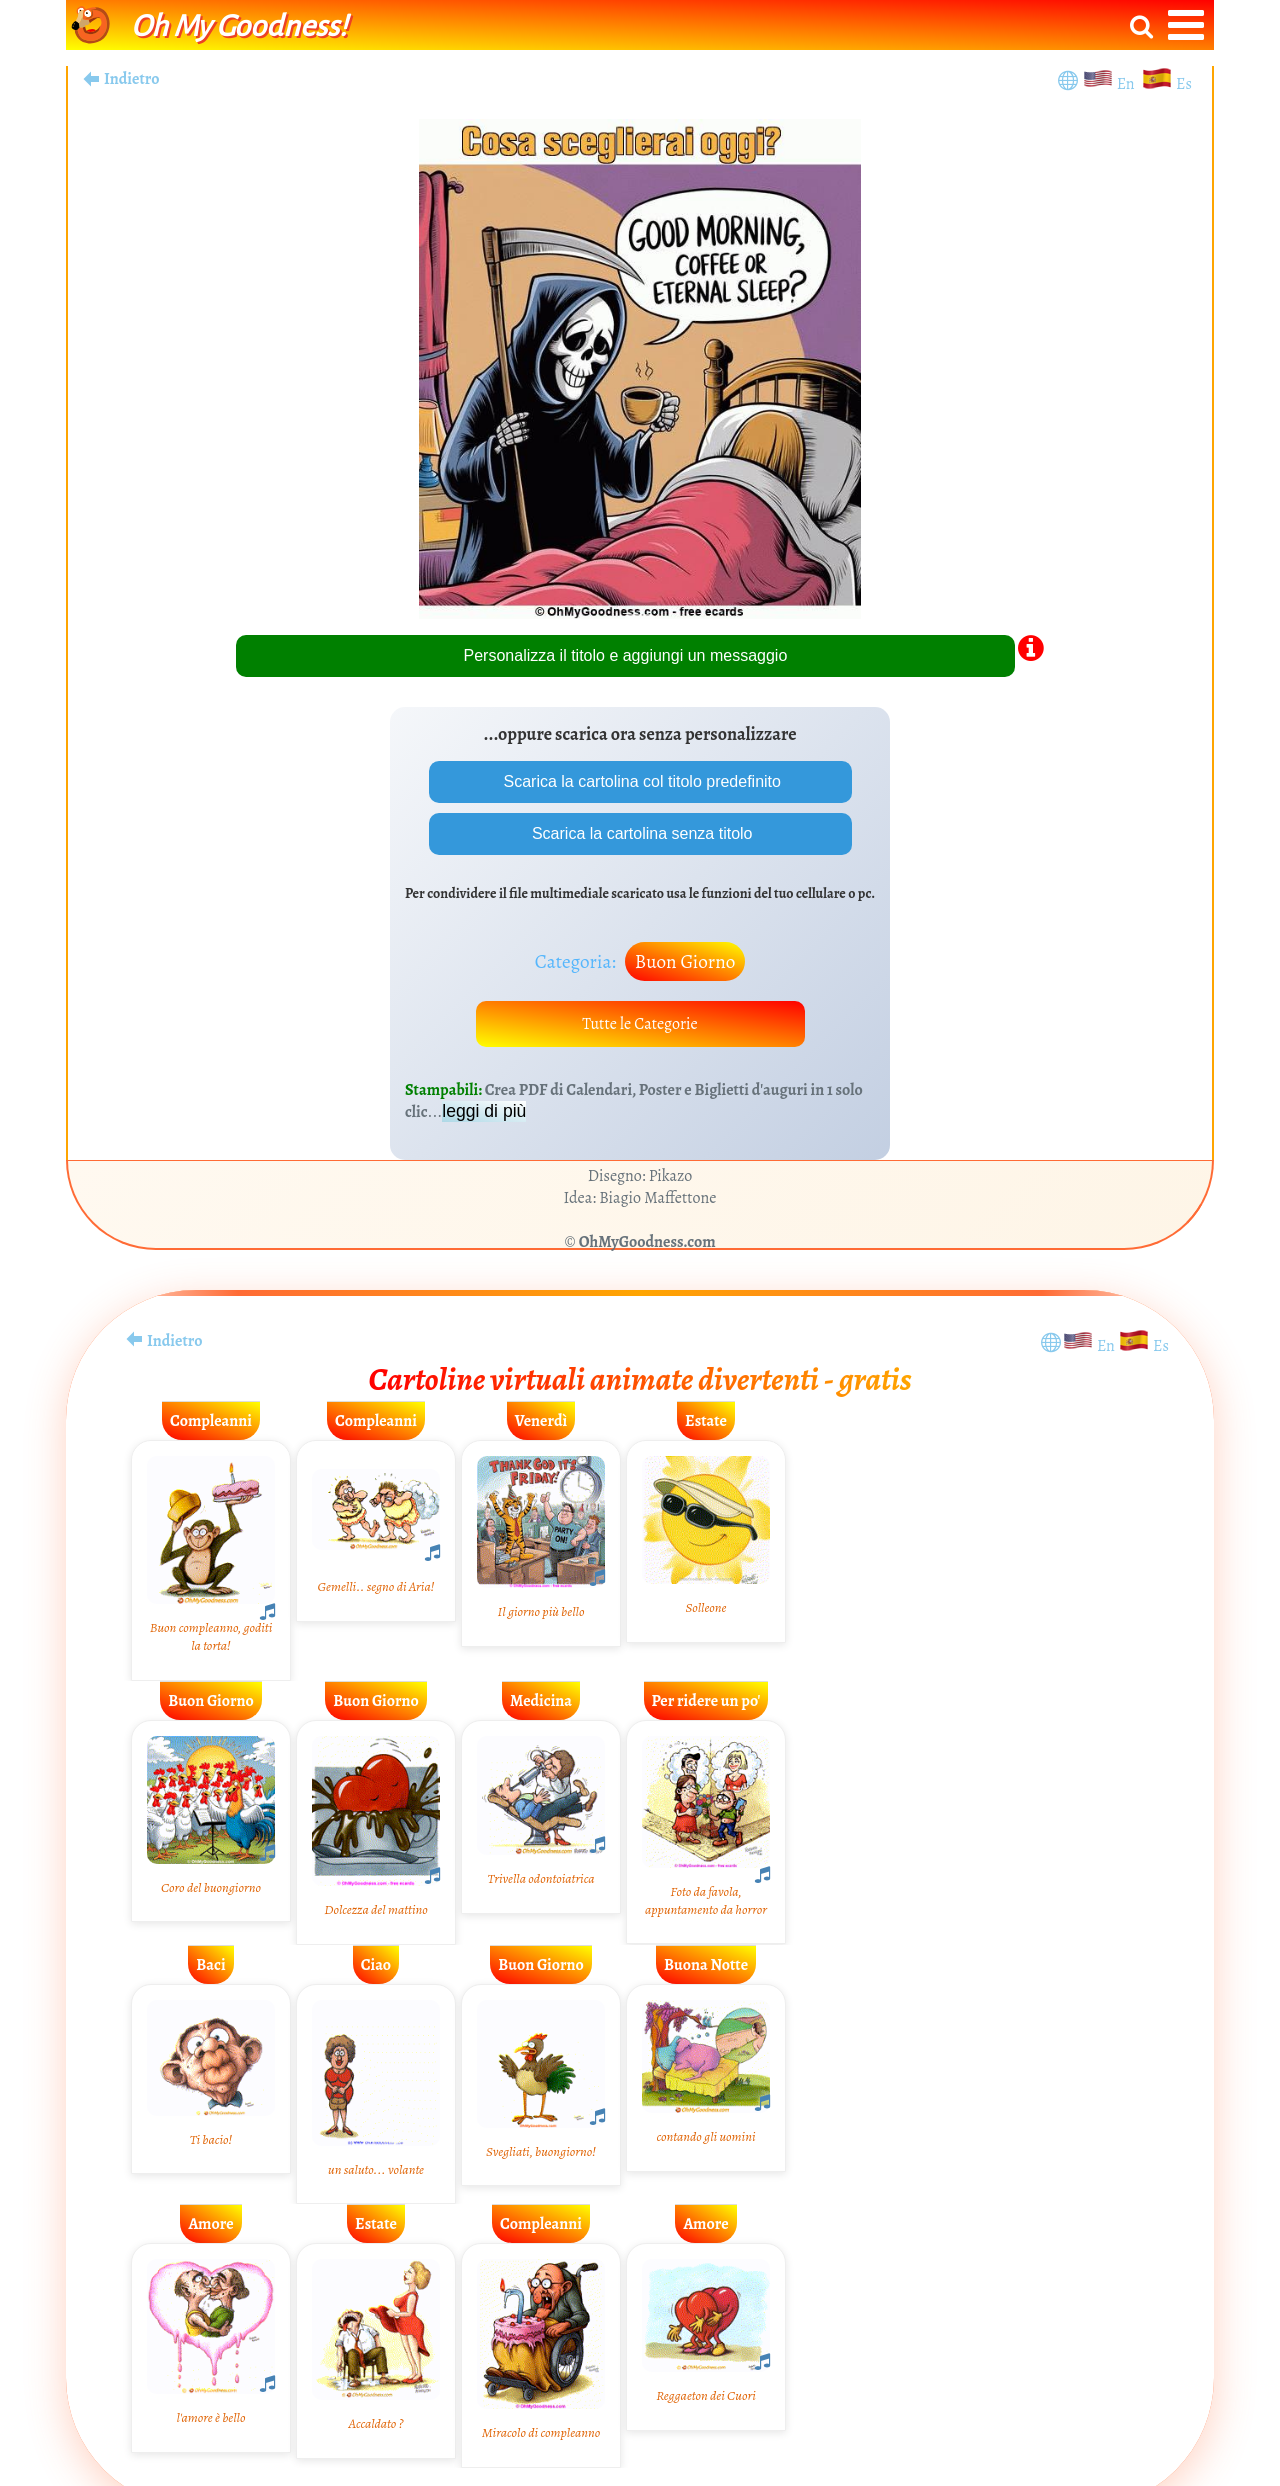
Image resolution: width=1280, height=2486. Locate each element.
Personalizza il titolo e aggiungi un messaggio (626, 655)
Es (1184, 84)
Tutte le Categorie (640, 1024)
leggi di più (484, 1111)
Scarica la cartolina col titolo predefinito (640, 781)
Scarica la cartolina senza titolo (640, 833)
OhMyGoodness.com (647, 1242)
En (1129, 84)
